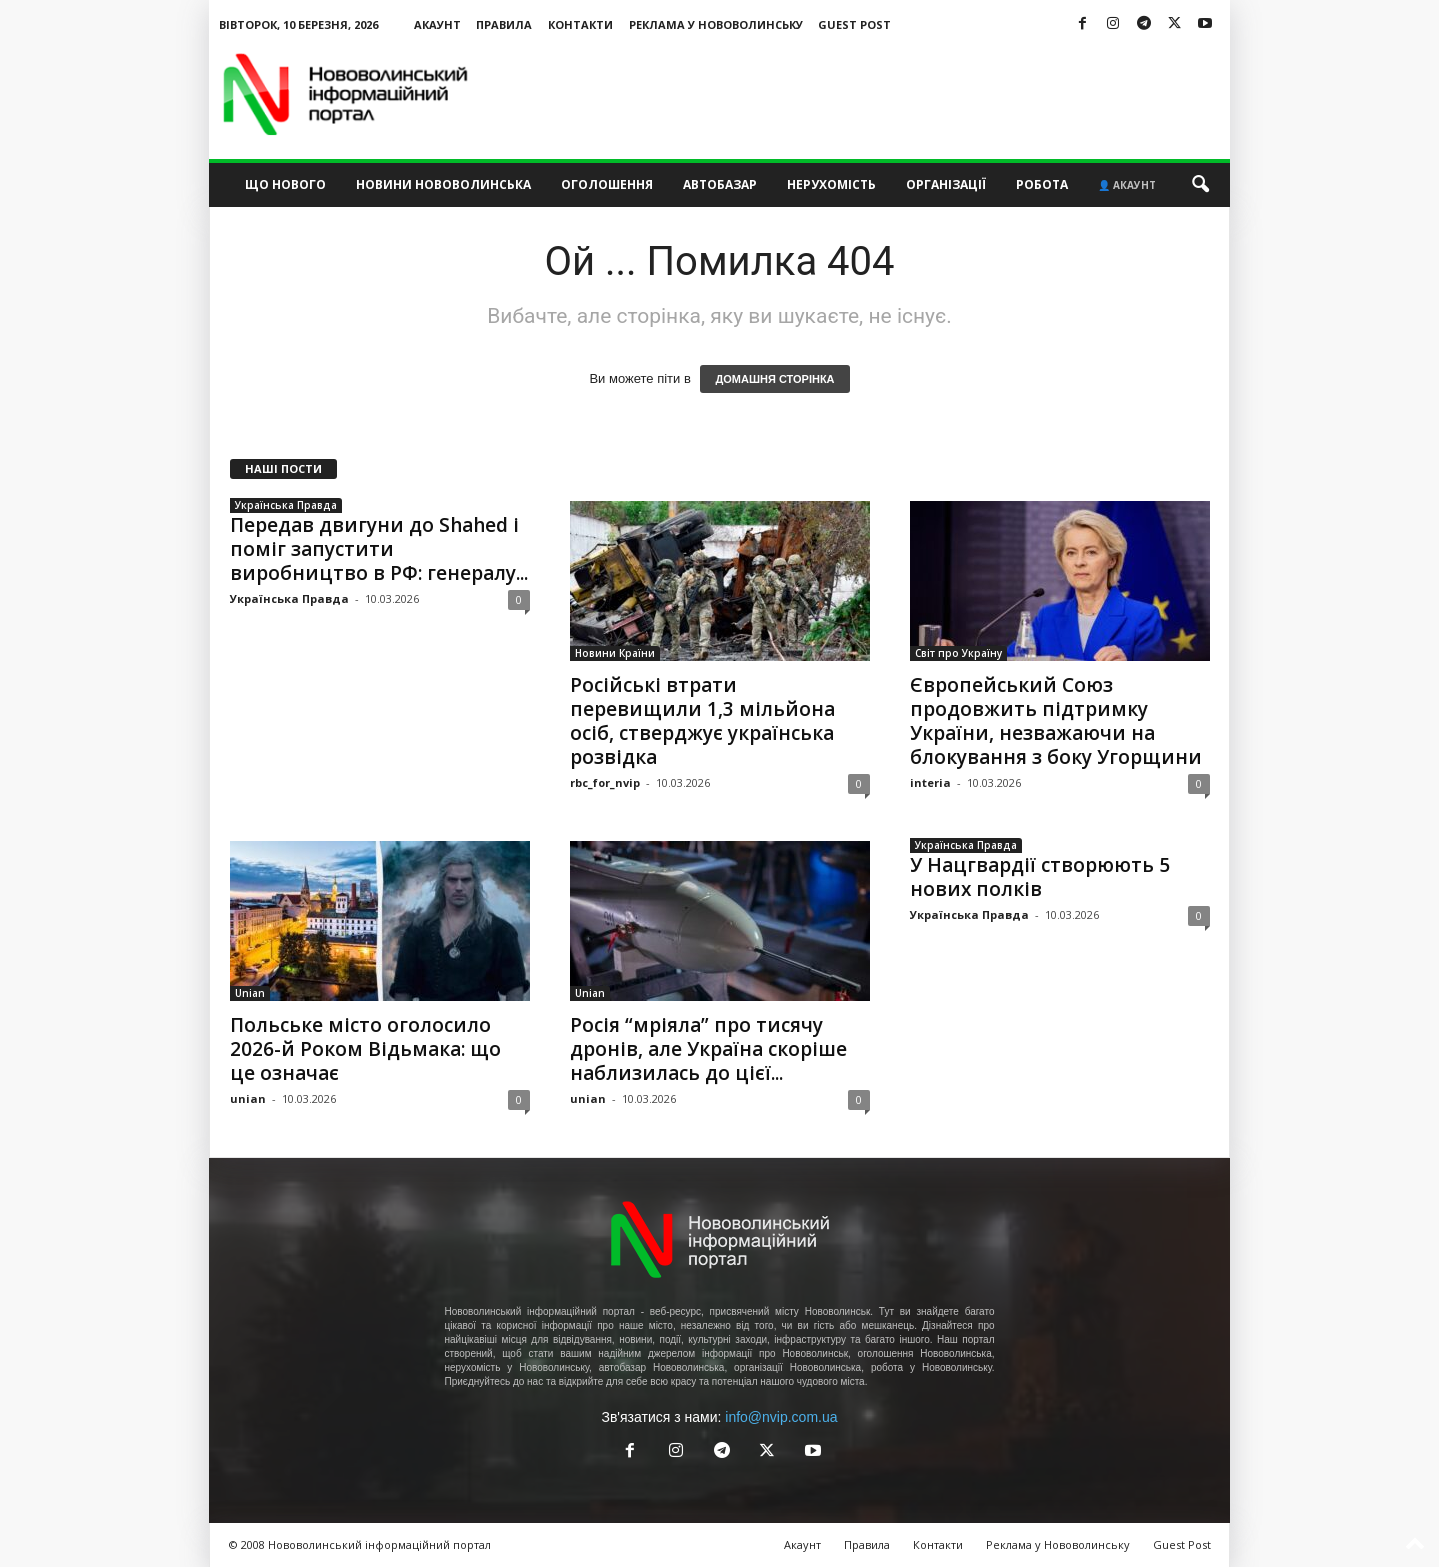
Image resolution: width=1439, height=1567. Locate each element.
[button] (1200, 185)
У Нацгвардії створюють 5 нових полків (1040, 877)
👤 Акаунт (1127, 185)
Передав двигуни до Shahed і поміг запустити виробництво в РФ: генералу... (379, 549)
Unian (250, 993)
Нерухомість (831, 184)
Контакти (580, 24)
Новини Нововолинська (443, 184)
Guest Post (854, 24)
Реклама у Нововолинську (716, 24)
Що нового (285, 184)
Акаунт (437, 24)
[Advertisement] (866, 94)
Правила (504, 24)
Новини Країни (615, 653)
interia (930, 782)
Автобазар (720, 184)
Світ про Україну (958, 653)
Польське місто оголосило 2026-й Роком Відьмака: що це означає (365, 1049)
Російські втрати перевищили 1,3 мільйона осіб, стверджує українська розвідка (702, 721)
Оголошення (607, 184)
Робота (1042, 184)
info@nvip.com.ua (781, 1417)
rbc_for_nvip (605, 782)
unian (248, 1098)
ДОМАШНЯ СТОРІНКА (774, 379)
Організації (946, 184)
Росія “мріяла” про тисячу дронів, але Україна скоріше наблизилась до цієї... (708, 1049)
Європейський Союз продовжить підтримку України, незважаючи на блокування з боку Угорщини (1056, 721)
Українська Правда (286, 505)
